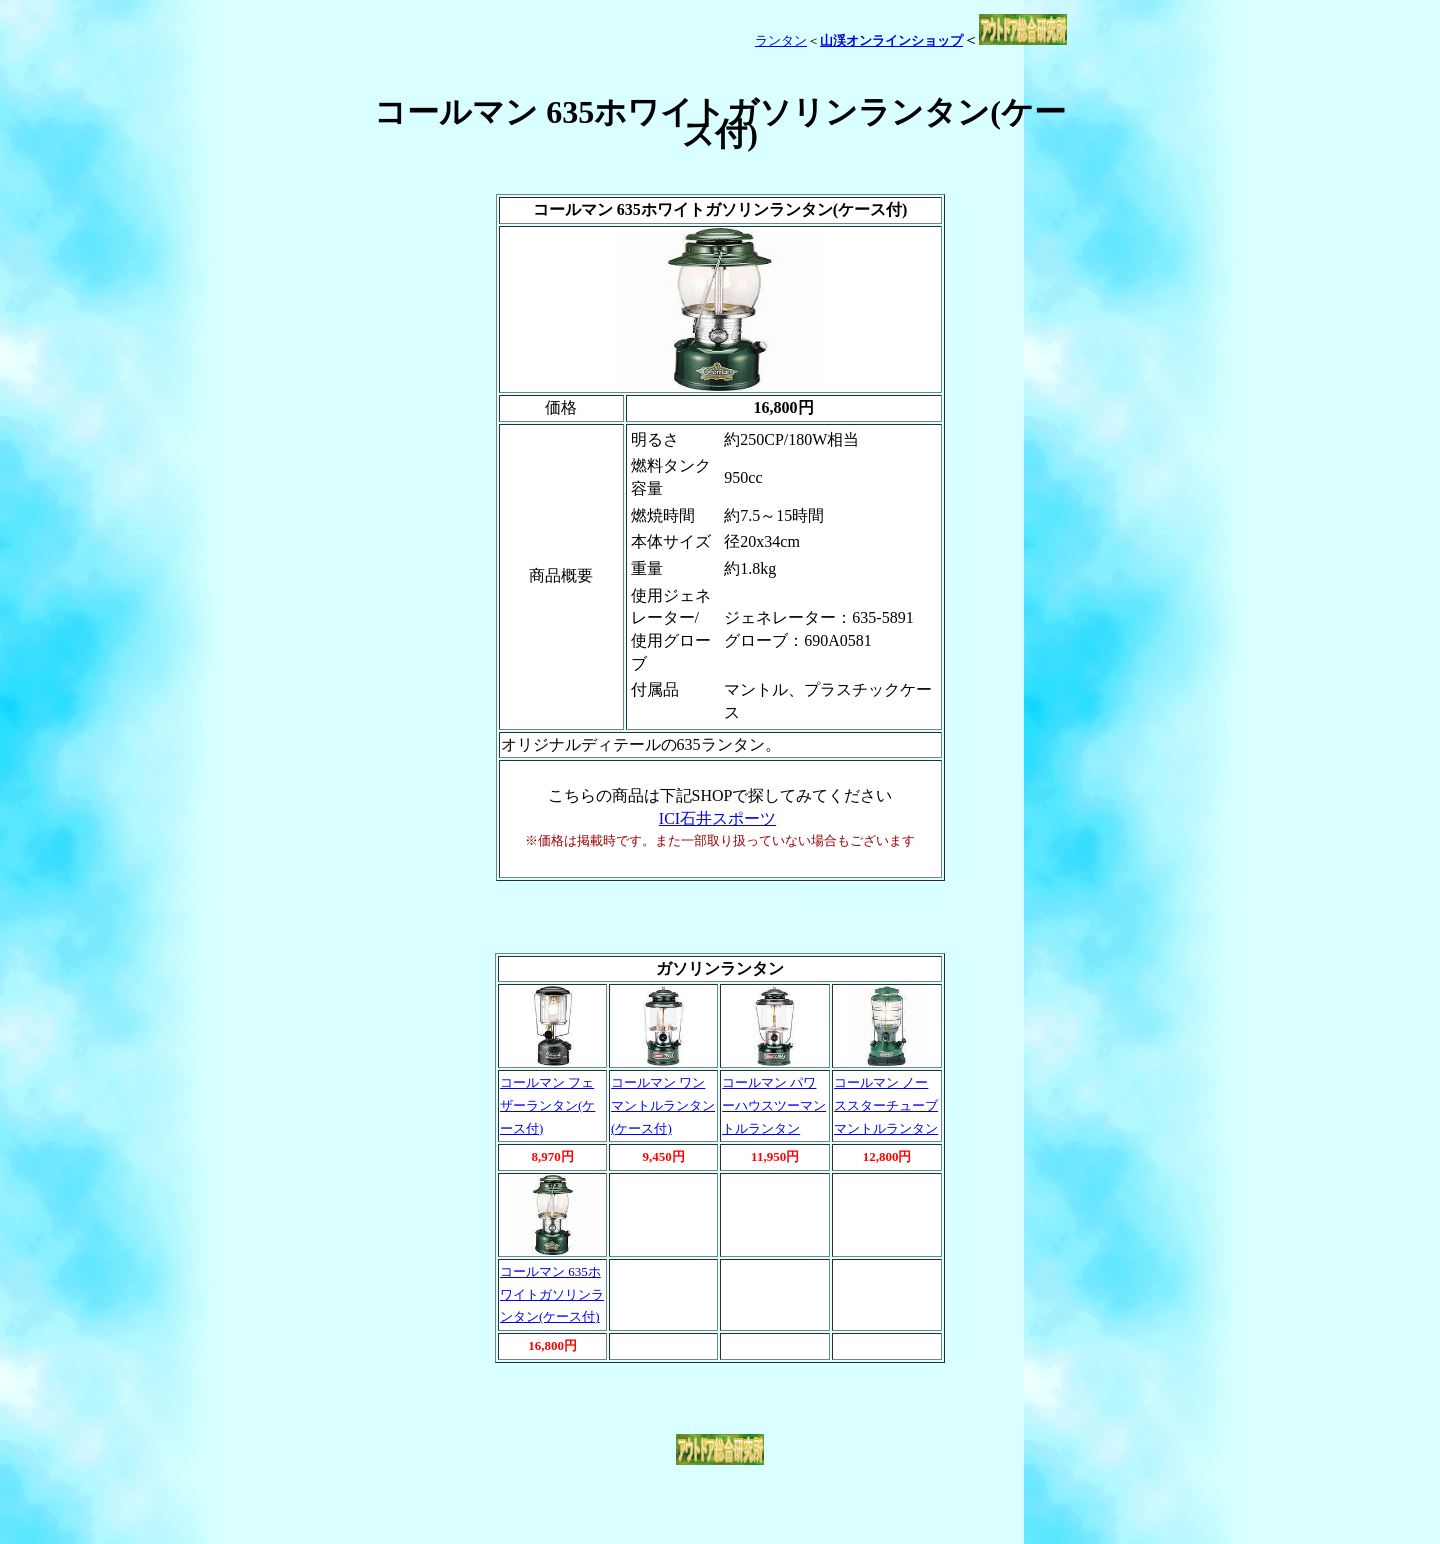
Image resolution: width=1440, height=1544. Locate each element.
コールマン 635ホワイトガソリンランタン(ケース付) (552, 1294)
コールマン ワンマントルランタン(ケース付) (663, 1105)
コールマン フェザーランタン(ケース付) (547, 1105)
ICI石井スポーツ (717, 818)
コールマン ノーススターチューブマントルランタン (886, 1105)
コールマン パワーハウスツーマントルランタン (774, 1105)
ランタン (781, 40)
